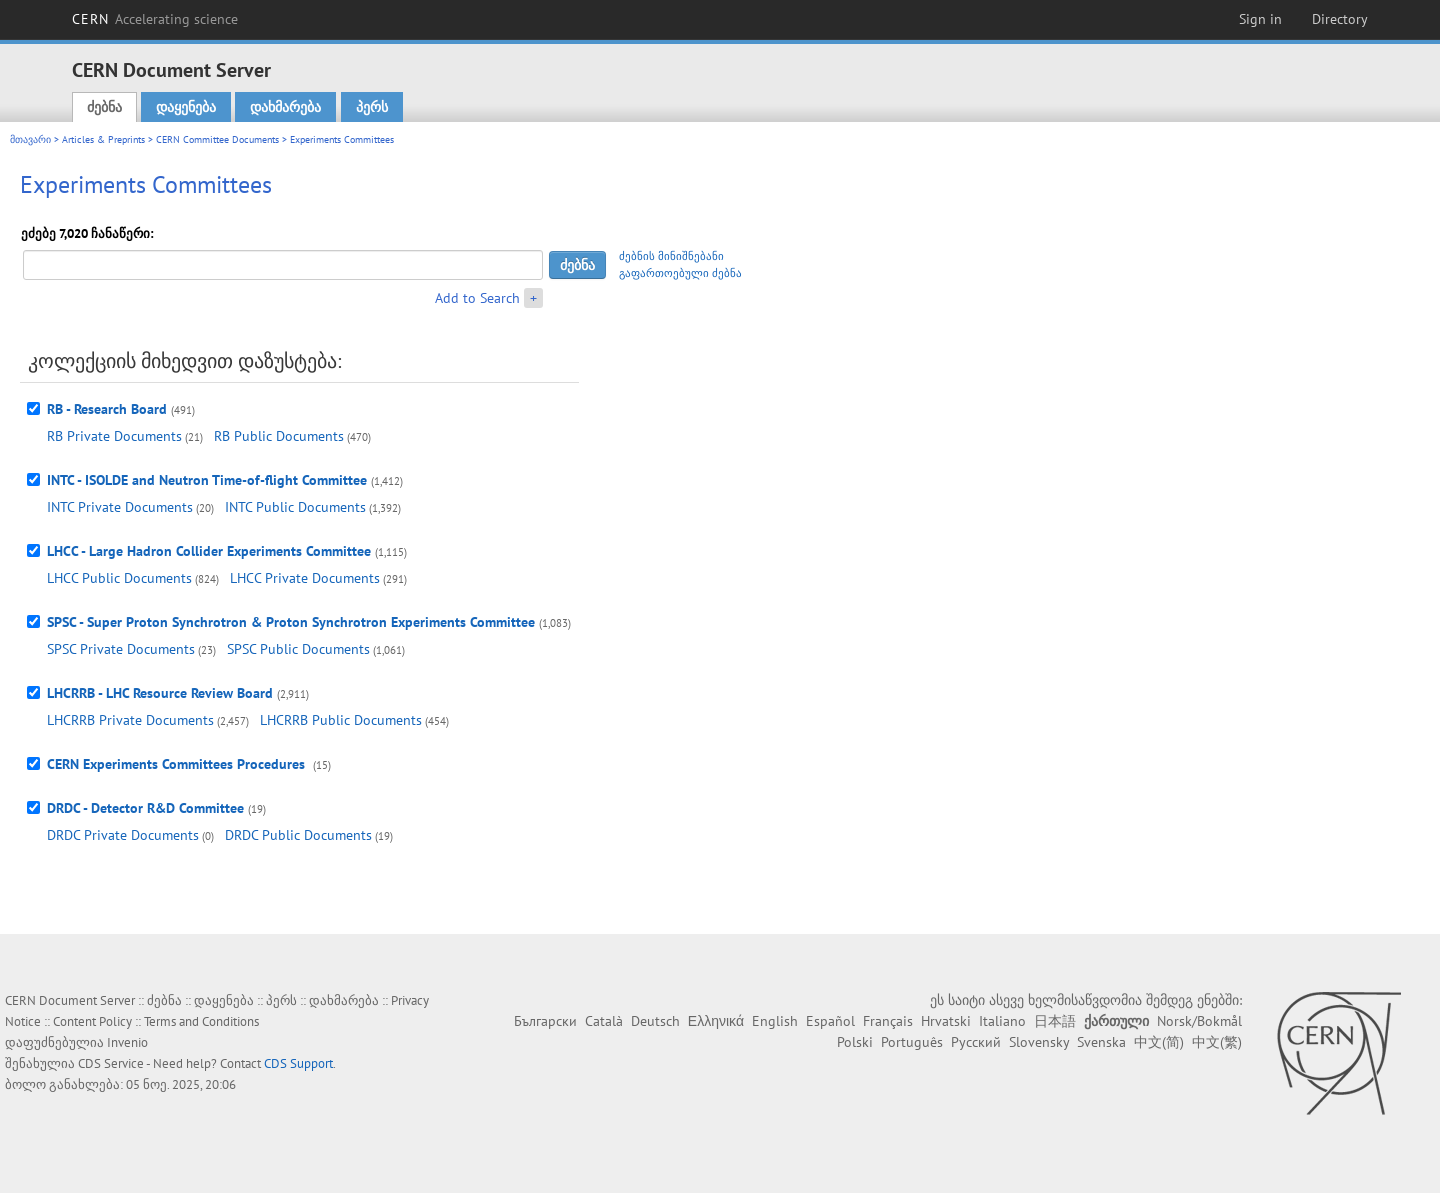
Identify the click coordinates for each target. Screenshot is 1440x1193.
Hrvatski (946, 1021)
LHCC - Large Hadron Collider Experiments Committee (209, 551)
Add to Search (477, 298)
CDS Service (111, 1063)
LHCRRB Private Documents (130, 720)
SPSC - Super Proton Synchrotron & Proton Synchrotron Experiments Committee (291, 622)
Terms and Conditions (201, 1021)
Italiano (1002, 1021)
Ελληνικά (716, 1021)
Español (830, 1021)
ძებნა (104, 107)
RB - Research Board (107, 409)
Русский (976, 1042)
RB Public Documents (279, 436)
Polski (855, 1042)
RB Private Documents (114, 436)
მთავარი (30, 139)
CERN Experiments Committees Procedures (178, 764)
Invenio (127, 1042)
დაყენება (186, 107)
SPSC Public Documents (298, 649)
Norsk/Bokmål (1199, 1021)
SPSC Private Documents (121, 649)
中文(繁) (1217, 1042)
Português (912, 1042)
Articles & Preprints (103, 139)
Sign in (1260, 19)
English (775, 1021)
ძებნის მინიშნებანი (671, 256)
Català (604, 1021)
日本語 (1055, 1021)
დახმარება (285, 107)
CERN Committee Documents (217, 139)
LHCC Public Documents (119, 578)
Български (545, 1021)
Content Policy (92, 1021)
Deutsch (655, 1021)
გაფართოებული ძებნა (680, 273)
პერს (372, 107)
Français (888, 1021)
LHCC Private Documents (305, 578)
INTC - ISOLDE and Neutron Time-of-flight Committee (207, 480)
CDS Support (298, 1063)
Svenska (1101, 1042)
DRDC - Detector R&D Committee (145, 808)
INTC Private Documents (120, 507)
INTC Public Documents (295, 507)
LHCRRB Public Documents (341, 720)
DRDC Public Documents (298, 835)
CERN (155, 19)
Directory (1340, 19)
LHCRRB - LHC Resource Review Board (160, 693)
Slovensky (1039, 1042)
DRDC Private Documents (123, 835)
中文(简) (1159, 1042)
